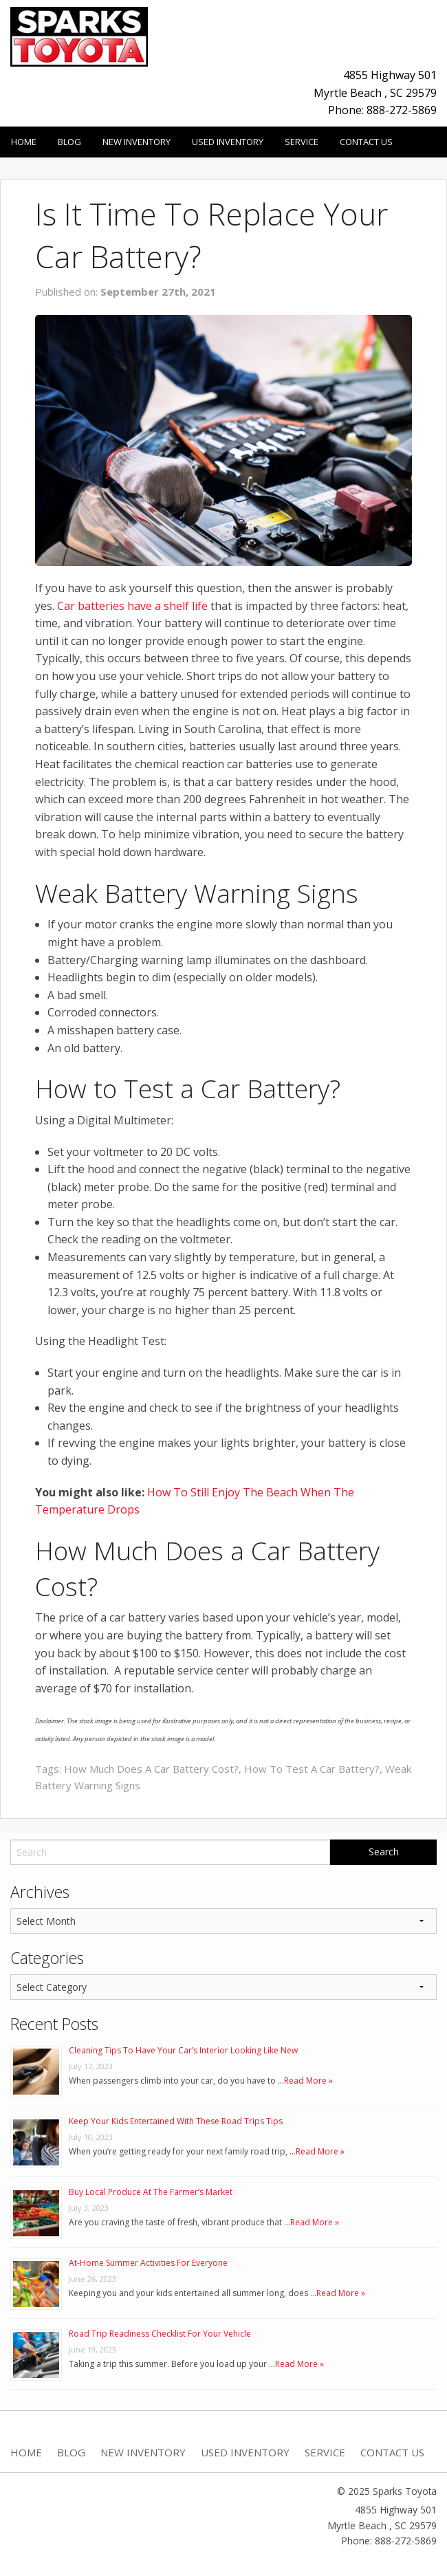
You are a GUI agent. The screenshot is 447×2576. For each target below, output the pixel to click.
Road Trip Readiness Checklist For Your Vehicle (160, 2333)
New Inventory (136, 141)
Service (301, 141)
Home (23, 141)
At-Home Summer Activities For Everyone (148, 2263)
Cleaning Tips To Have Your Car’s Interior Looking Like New (183, 2050)
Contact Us (366, 141)
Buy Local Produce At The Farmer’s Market (150, 2192)
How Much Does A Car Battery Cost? (151, 1769)
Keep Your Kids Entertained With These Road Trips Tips (176, 2121)
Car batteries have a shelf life (132, 605)
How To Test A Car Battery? (312, 1769)
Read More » (308, 2080)
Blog (69, 141)
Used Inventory (227, 141)
